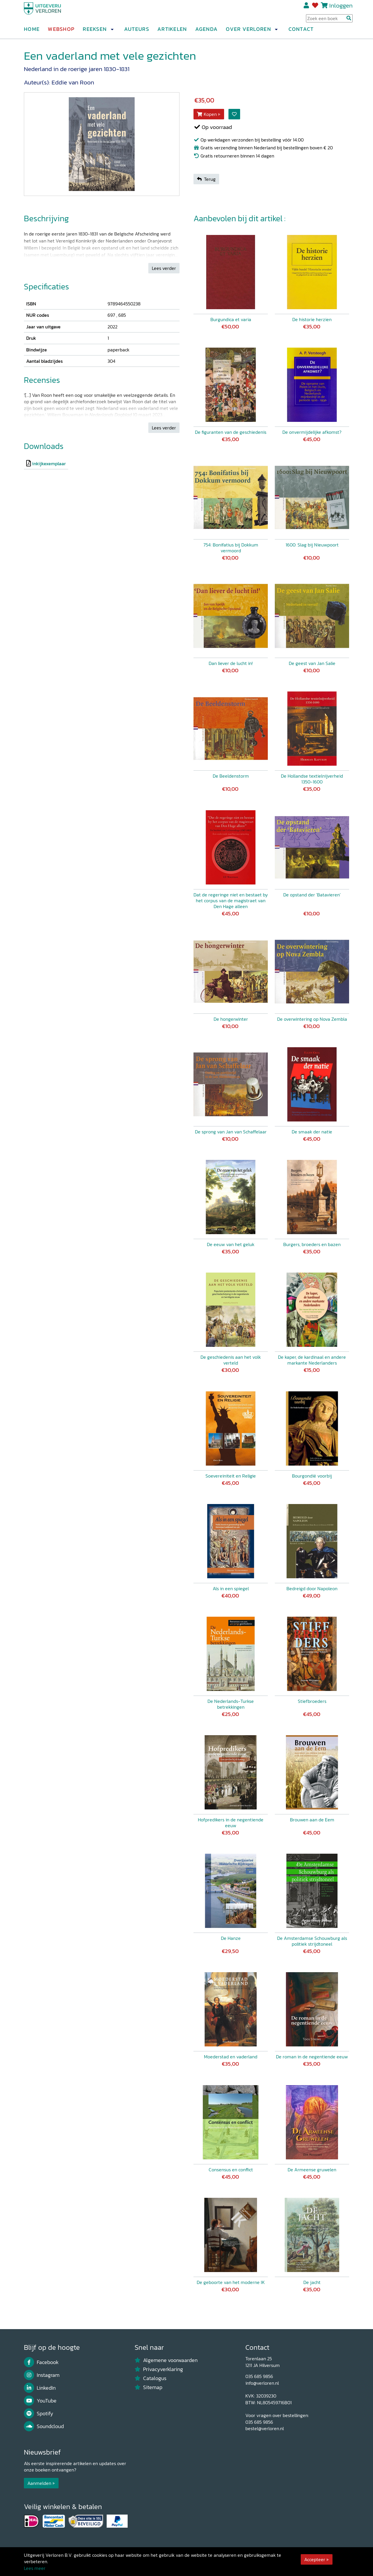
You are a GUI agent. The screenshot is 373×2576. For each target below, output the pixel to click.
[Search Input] (329, 21)
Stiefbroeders (312, 1701)
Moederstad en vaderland (230, 2056)
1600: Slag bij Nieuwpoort (312, 544)
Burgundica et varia (230, 319)
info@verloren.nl (262, 2382)
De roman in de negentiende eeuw (312, 2056)
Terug (206, 179)
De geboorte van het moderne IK (231, 2282)
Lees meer (34, 2568)
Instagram (41, 2375)
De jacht (312, 2282)
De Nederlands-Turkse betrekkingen (230, 1704)
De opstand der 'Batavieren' (312, 894)
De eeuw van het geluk (230, 1244)
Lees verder (164, 268)
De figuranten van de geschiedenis (230, 432)
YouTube (40, 2401)
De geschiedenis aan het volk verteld (230, 1360)
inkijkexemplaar (49, 463)
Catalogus (150, 2378)
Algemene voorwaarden (166, 2360)
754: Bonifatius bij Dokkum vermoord (230, 547)
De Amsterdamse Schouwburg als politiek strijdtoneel (312, 1941)
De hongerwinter (231, 1018)
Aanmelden (39, 2483)
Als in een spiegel (231, 1588)
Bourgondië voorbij (312, 1475)
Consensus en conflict (231, 2169)
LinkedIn (40, 2388)
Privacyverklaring (159, 2369)
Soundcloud (44, 2426)
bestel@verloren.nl (264, 2428)
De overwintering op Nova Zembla (312, 1018)
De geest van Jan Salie (312, 663)
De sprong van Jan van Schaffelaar (231, 1131)
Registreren (307, 8)
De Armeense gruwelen (312, 2169)
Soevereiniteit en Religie (230, 1475)
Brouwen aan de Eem (312, 1819)
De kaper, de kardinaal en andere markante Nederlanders (312, 1360)
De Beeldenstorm (231, 775)
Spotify (38, 2413)
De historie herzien (312, 319)
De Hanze (231, 1938)
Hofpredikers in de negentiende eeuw (230, 1822)
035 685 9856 (259, 2376)
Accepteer (314, 2559)
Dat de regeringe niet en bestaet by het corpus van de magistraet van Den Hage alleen (230, 900)
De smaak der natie (312, 1131)
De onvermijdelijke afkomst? (312, 432)
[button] (112, 32)
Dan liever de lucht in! (231, 663)
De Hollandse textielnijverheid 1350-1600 (312, 778)
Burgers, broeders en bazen (312, 1244)
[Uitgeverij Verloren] (52, 13)
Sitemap (148, 2387)
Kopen (207, 114)
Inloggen (341, 7)
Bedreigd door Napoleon (311, 1588)
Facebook (41, 2362)
